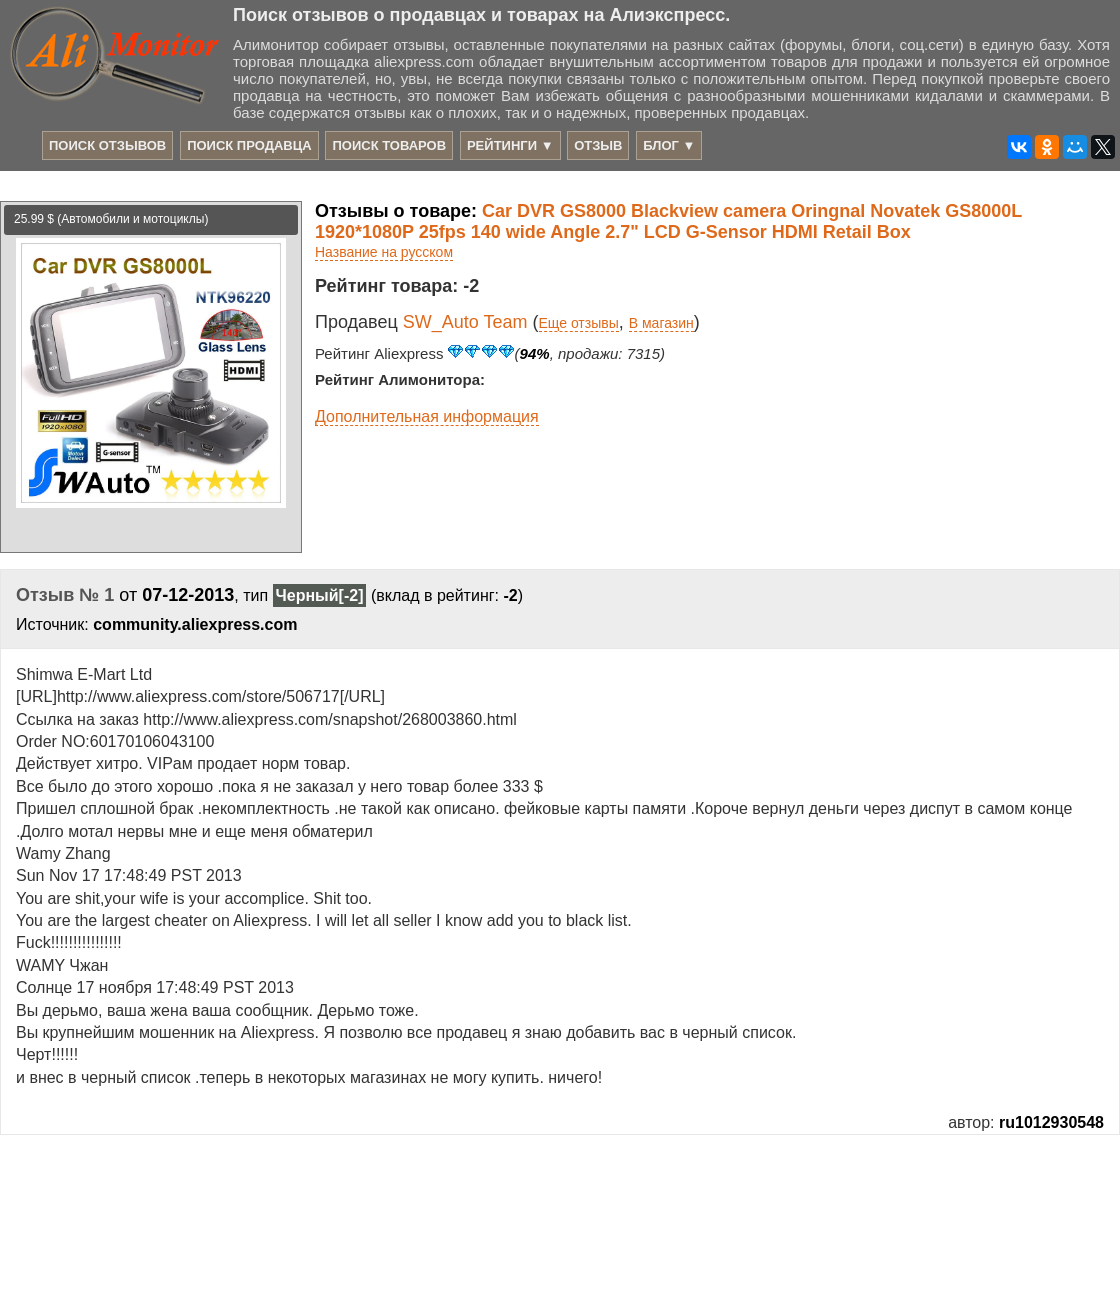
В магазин (661, 323)
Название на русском (384, 252)
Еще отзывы (579, 323)
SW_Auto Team (465, 322)
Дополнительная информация (427, 416)
